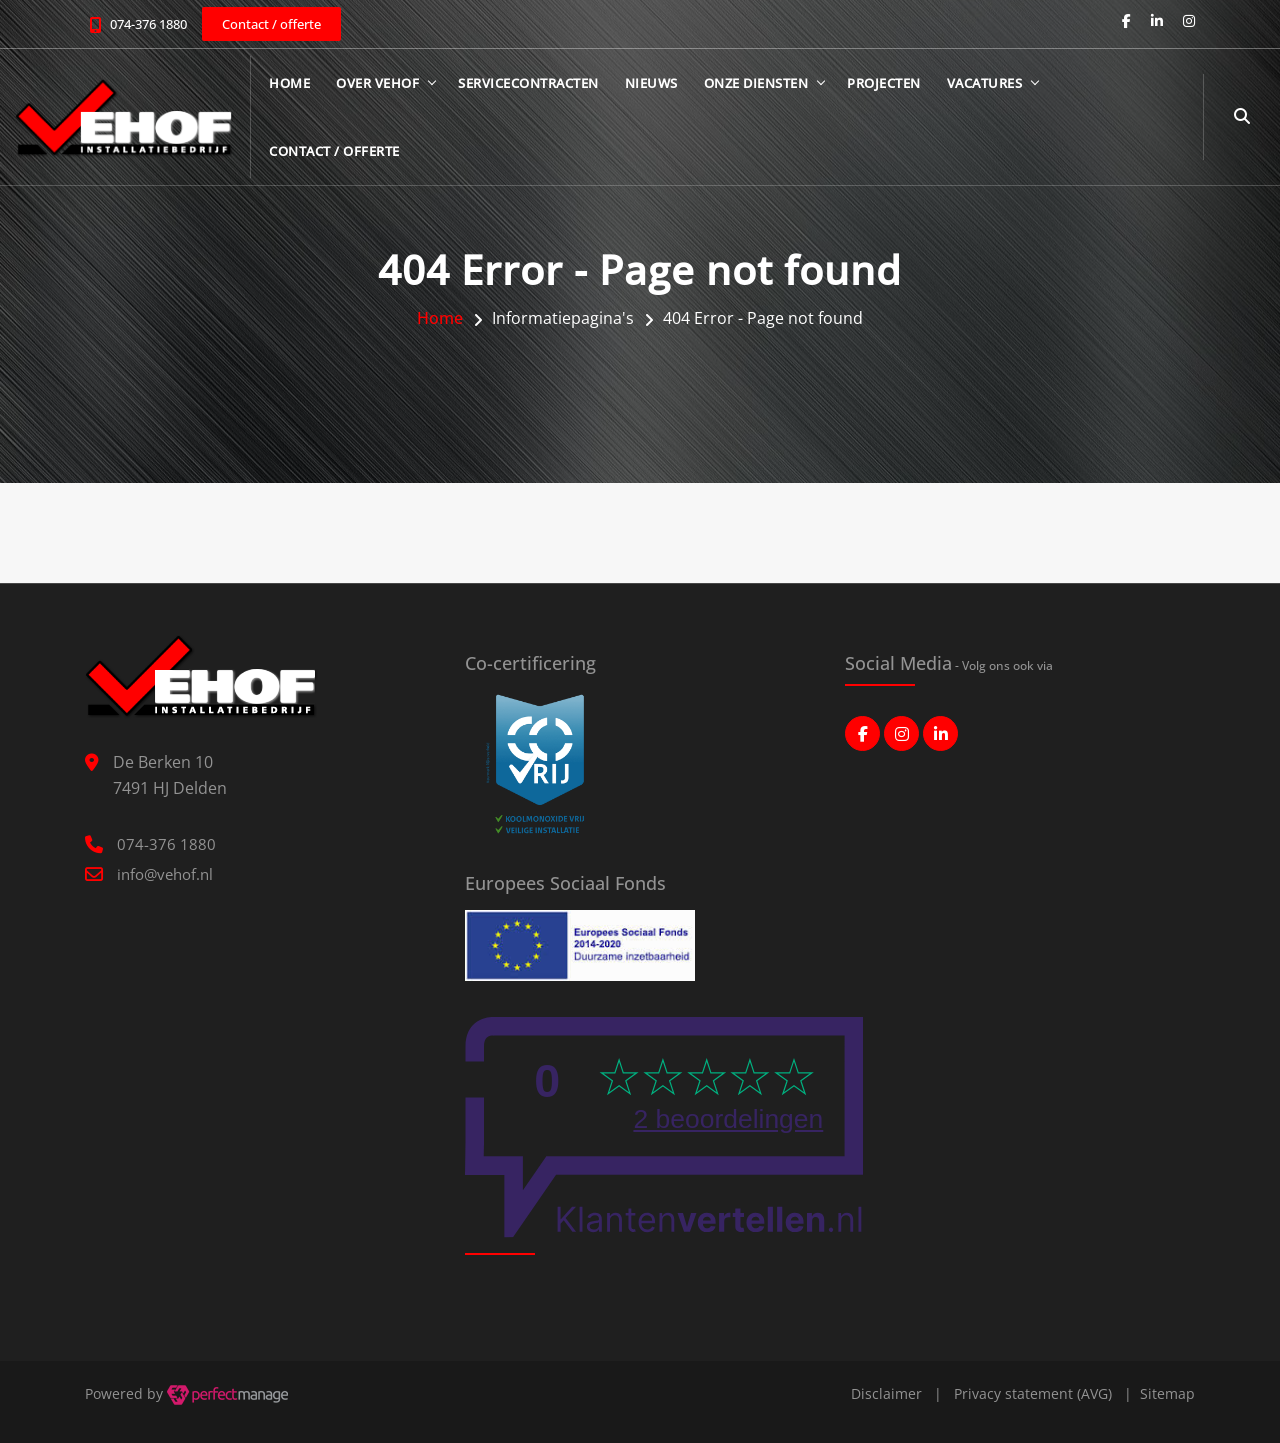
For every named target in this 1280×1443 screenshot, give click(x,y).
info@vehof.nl (165, 874)
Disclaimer (886, 1393)
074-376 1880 (148, 24)
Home (289, 83)
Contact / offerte (334, 151)
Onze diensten (756, 83)
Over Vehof (377, 83)
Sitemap (1167, 1393)
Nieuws (651, 83)
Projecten (884, 83)
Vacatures (985, 83)
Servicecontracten (528, 83)
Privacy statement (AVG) (1033, 1393)
